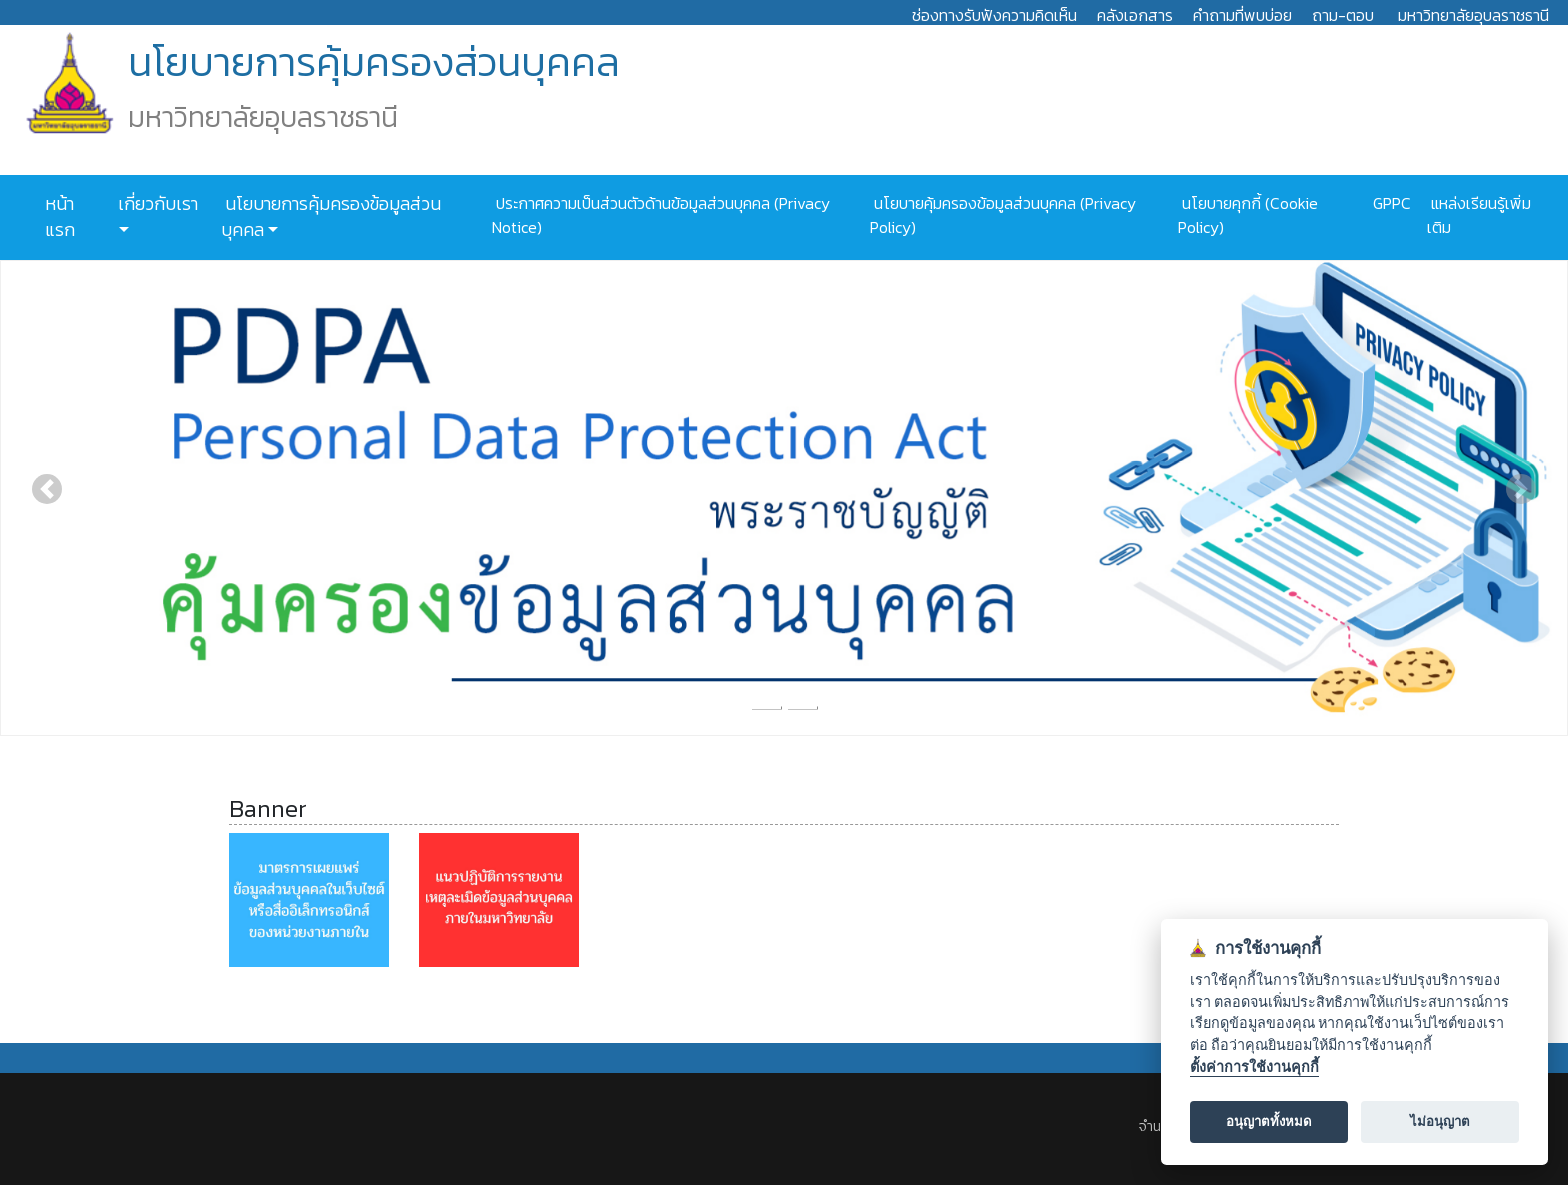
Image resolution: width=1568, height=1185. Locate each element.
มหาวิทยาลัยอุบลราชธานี (1473, 15)
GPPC (1390, 203)
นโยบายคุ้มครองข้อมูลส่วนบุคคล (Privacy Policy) (1003, 215)
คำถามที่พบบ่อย (1242, 15)
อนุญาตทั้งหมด (1269, 1121)
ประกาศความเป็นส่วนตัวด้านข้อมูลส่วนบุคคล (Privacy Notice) (661, 215)
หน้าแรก (60, 217)
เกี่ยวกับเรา (156, 204)
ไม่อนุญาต (1440, 1121)
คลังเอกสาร (1135, 15)
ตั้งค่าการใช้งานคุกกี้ (1254, 1067)
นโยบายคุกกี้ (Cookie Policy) (1248, 215)
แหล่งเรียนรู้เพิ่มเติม (1479, 215)
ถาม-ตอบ (1343, 15)
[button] (47, 489)
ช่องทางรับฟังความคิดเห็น (994, 15)
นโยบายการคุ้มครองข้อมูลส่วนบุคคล (331, 217)
